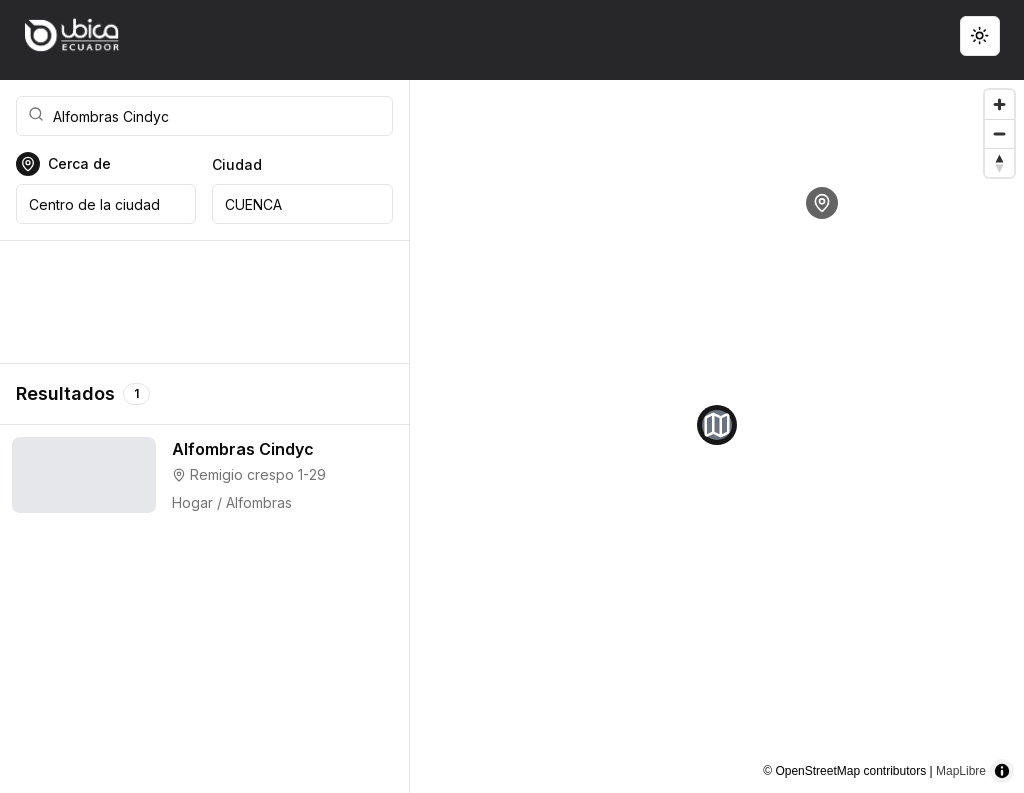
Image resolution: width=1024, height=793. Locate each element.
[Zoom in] (999, 104)
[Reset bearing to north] (999, 162)
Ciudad (237, 164)
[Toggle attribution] (1002, 771)
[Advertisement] (204, 302)
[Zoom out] (999, 133)
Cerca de (79, 164)
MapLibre (961, 771)
